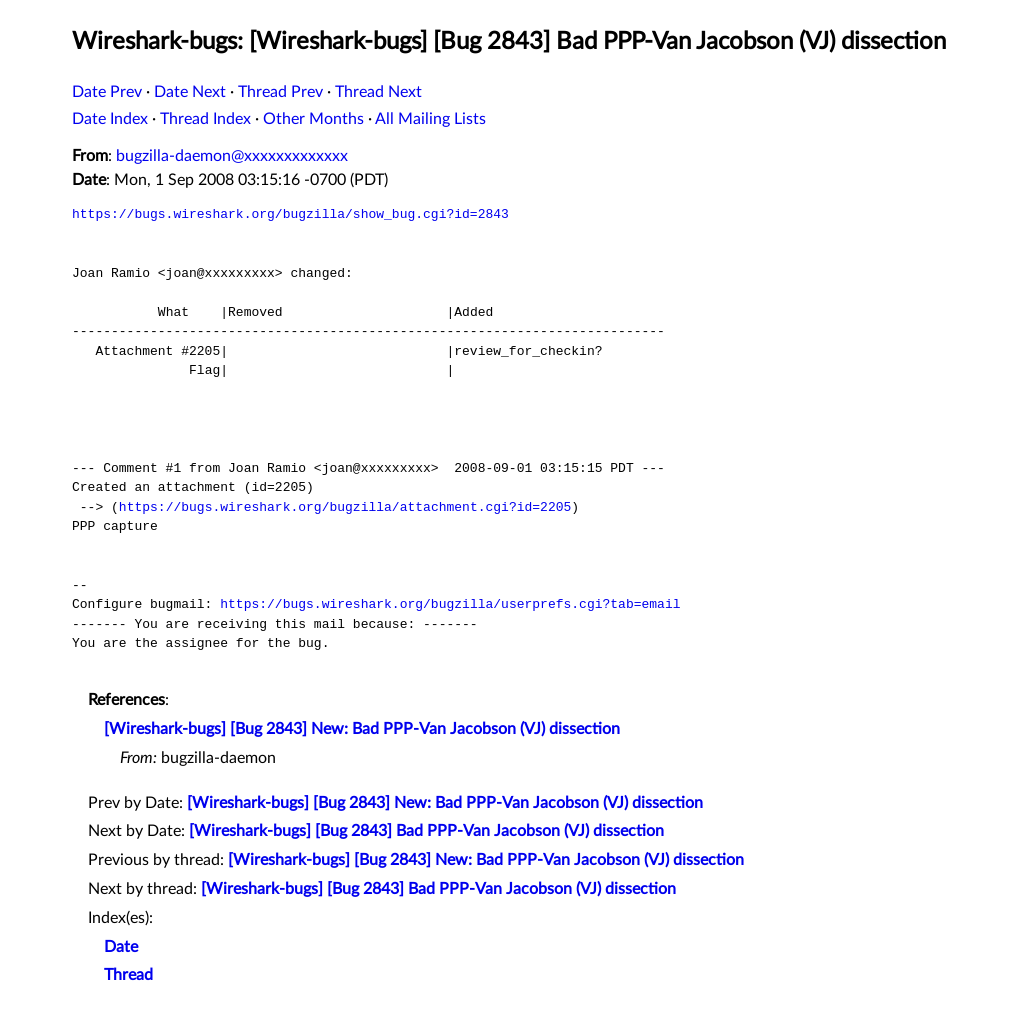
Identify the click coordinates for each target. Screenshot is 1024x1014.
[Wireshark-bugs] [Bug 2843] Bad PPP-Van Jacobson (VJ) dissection (426, 831)
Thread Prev (280, 92)
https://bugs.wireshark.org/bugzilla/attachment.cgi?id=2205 (345, 507)
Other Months (313, 119)
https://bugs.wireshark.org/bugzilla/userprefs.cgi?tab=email (450, 604)
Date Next (190, 92)
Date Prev (107, 92)
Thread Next (378, 92)
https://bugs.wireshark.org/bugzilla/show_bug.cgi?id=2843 (290, 214)
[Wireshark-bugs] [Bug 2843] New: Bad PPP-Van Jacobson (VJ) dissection (362, 729)
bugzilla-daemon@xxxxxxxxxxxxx (232, 156)
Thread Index (205, 119)
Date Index (110, 119)
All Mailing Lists (430, 119)
